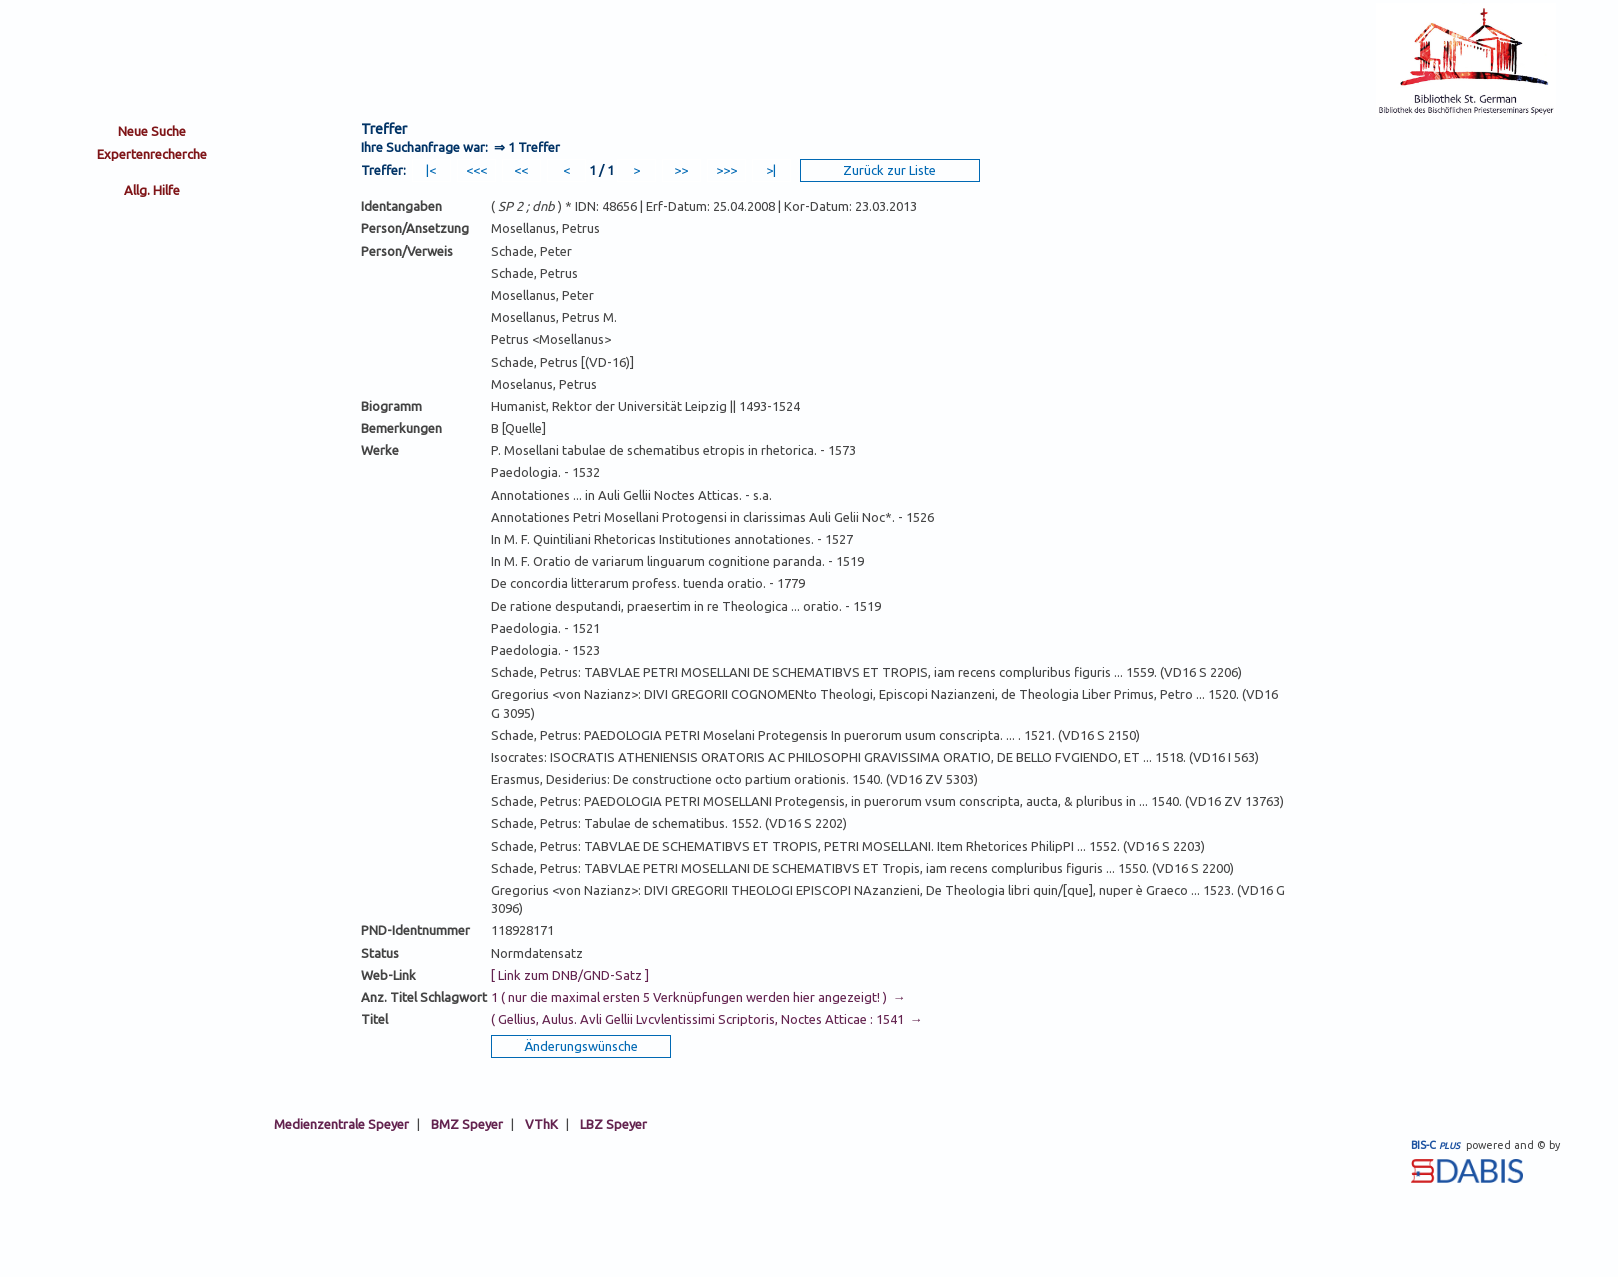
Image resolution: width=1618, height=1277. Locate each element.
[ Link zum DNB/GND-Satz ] (570, 975)
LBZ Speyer (613, 1124)
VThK (541, 1124)
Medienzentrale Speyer (341, 1124)
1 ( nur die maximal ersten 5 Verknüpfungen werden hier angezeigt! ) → (698, 997)
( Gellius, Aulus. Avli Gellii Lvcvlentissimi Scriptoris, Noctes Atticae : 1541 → (707, 1019)
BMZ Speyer (467, 1124)
